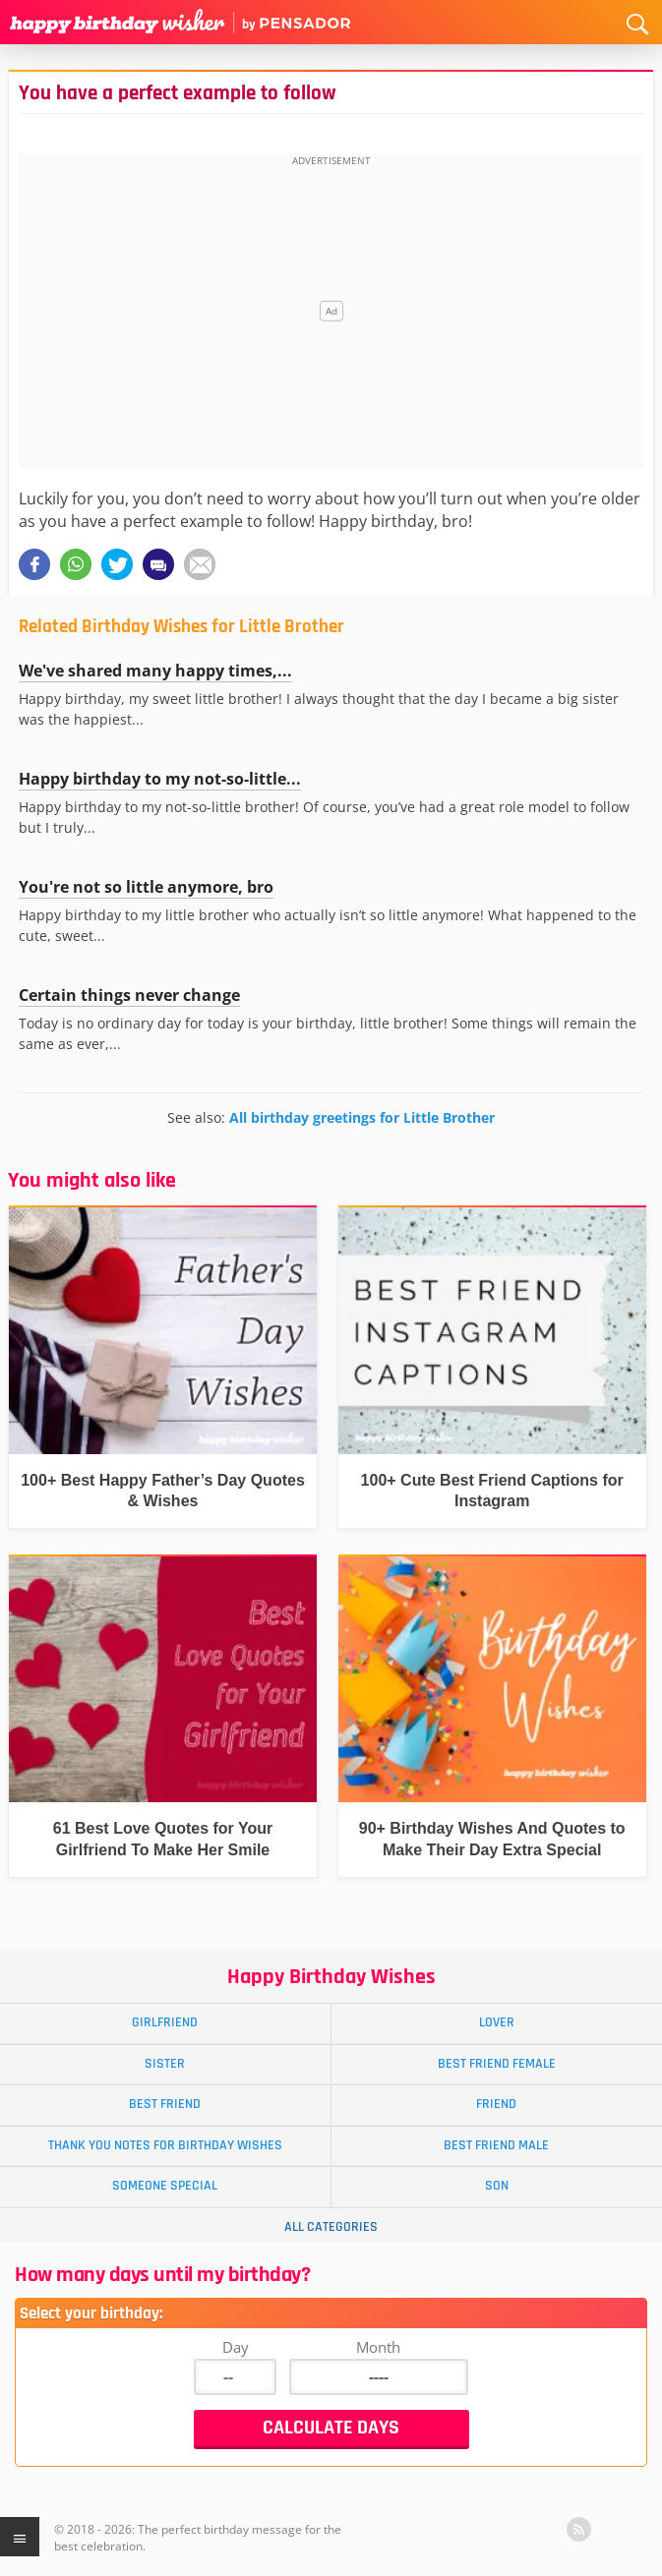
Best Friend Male (496, 2145)
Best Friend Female (497, 2064)
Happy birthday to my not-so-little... (160, 779)
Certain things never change (129, 995)
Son (497, 2186)
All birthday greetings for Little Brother (362, 1117)
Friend (496, 2104)
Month (378, 2347)
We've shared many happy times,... (155, 670)
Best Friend (165, 2104)
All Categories (331, 2227)
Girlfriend (165, 2022)
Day (235, 2347)
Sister (165, 2064)
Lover (496, 2022)
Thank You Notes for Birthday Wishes (165, 2145)
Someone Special (164, 2186)
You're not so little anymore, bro (146, 887)
